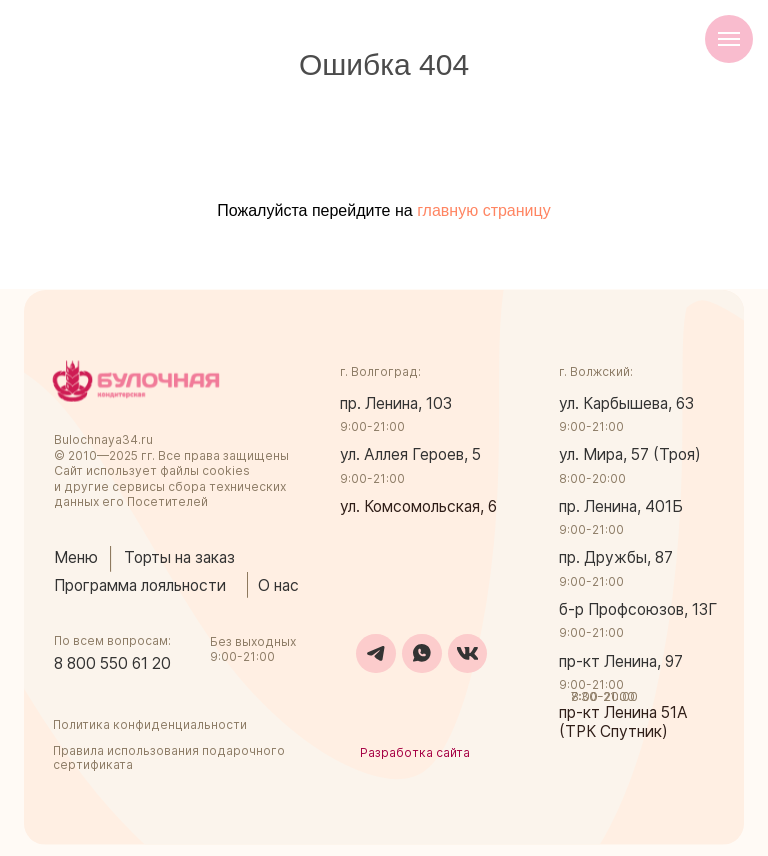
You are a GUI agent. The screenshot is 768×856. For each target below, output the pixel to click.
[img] (136, 381)
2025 (123, 455)
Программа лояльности (140, 585)
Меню (76, 557)
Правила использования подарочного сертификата (169, 757)
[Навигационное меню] (729, 39)
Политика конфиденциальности (150, 724)
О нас (278, 585)
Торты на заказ (179, 557)
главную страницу (484, 210)
